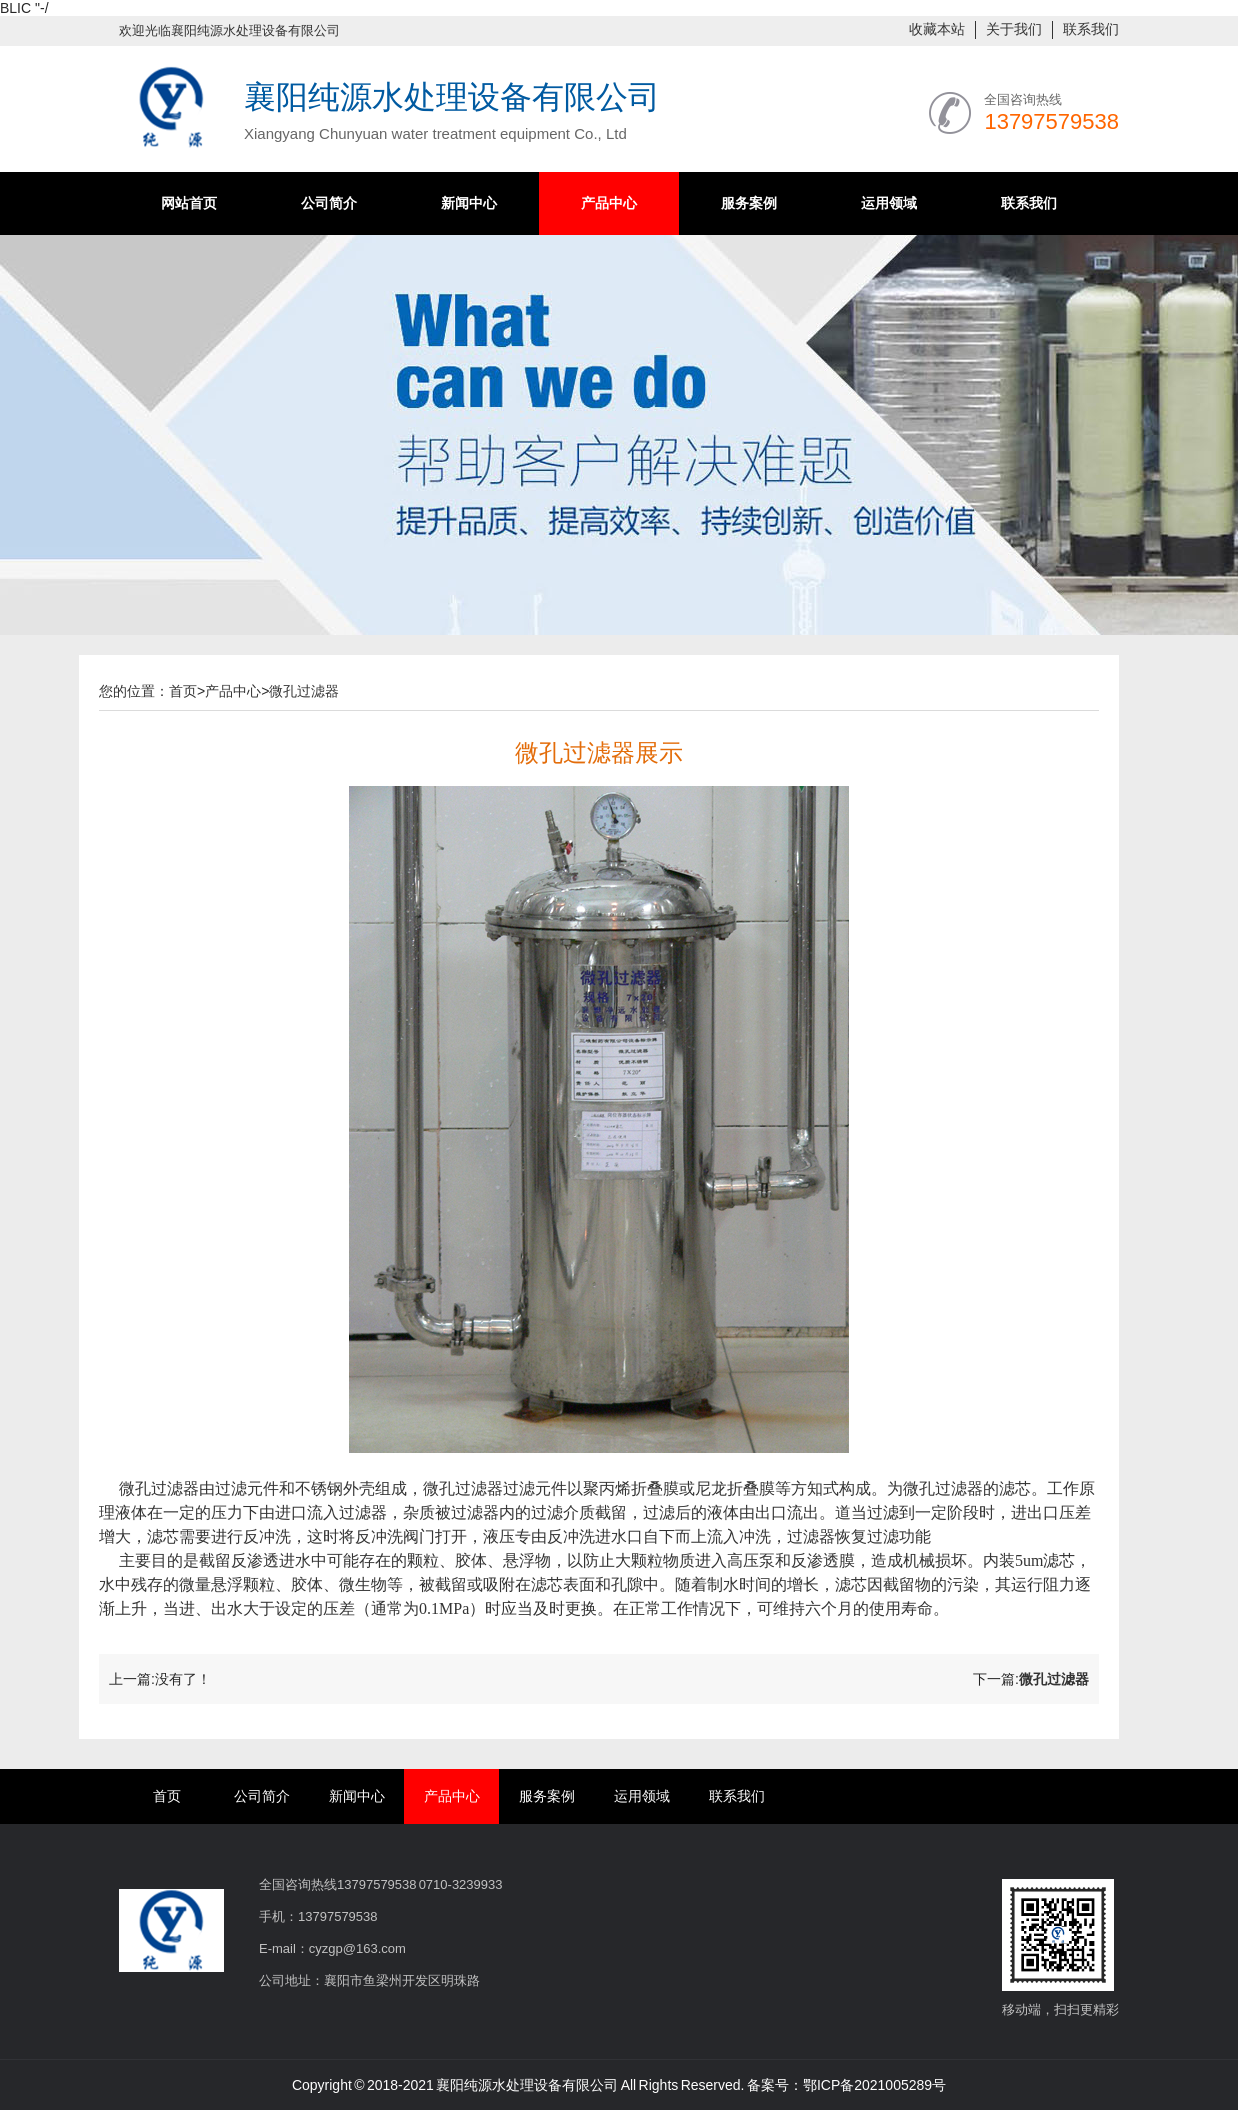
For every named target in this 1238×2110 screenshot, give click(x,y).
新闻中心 (469, 203)
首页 (183, 691)
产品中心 (609, 203)
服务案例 (749, 203)
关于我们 (1014, 29)
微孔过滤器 (304, 691)
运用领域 (889, 203)
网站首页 (189, 203)
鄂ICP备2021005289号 (874, 2085)
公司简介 (329, 203)
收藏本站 (937, 29)
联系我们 (1091, 29)
